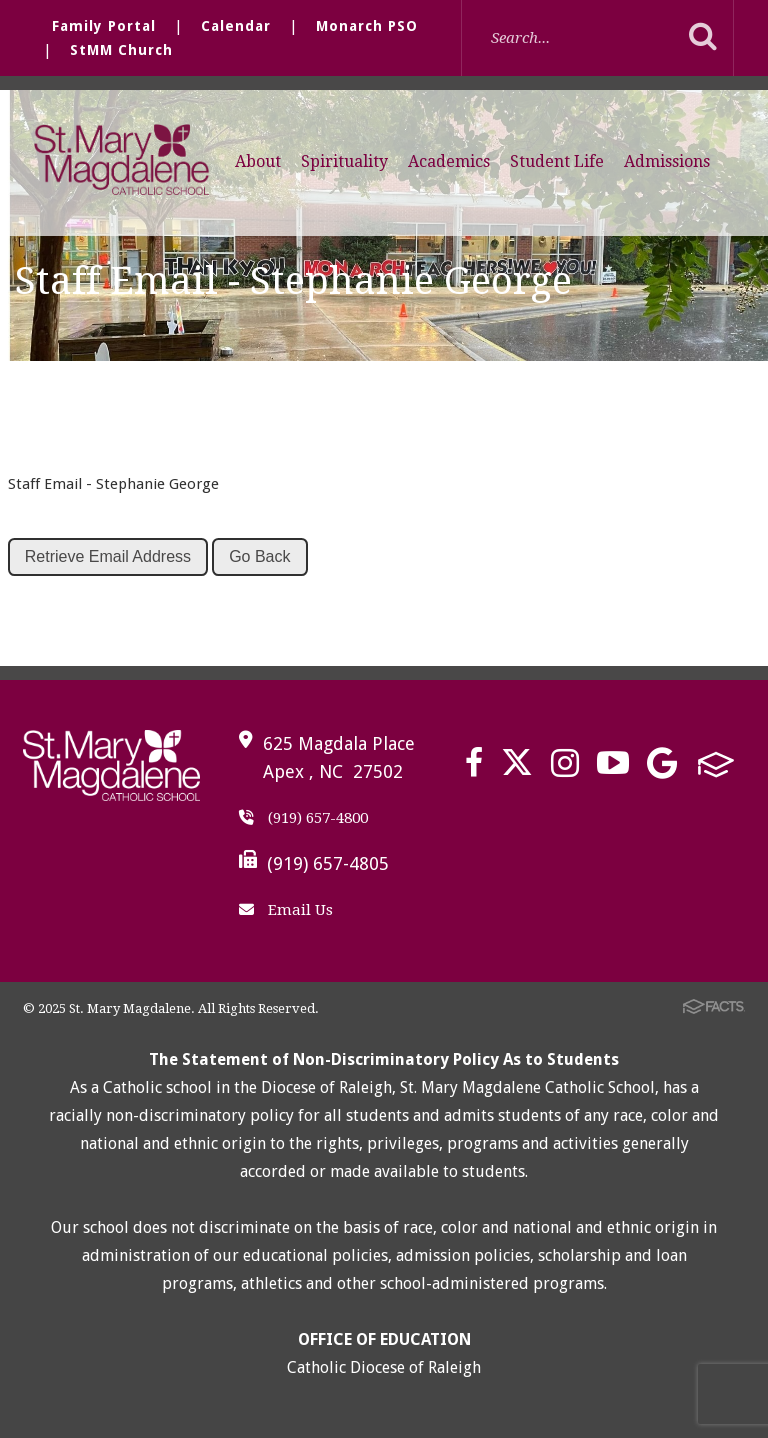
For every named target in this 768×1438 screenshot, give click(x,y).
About (258, 161)
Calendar (236, 26)
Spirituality (344, 161)
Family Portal (104, 26)
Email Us (286, 910)
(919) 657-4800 (303, 818)
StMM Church (121, 50)
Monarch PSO (367, 26)
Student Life (557, 161)
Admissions (667, 161)
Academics (449, 161)
